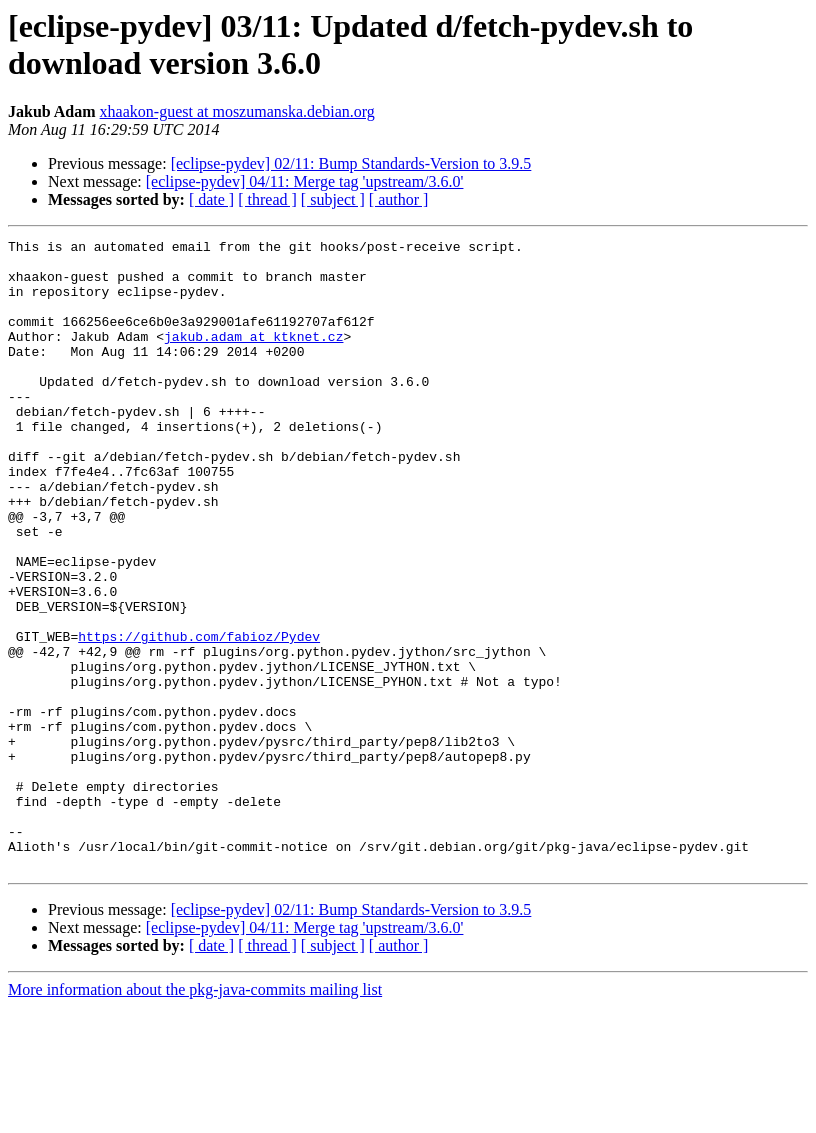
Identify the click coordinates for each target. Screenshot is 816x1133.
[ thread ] (267, 199)
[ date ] (211, 199)
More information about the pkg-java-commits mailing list (195, 1115)
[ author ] (399, 199)
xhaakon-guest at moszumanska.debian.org (237, 111)
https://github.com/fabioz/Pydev (199, 717)
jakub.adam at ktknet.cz (253, 357)
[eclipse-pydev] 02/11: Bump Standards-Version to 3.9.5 (351, 163)
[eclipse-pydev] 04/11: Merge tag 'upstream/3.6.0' (305, 181)
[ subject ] (333, 199)
